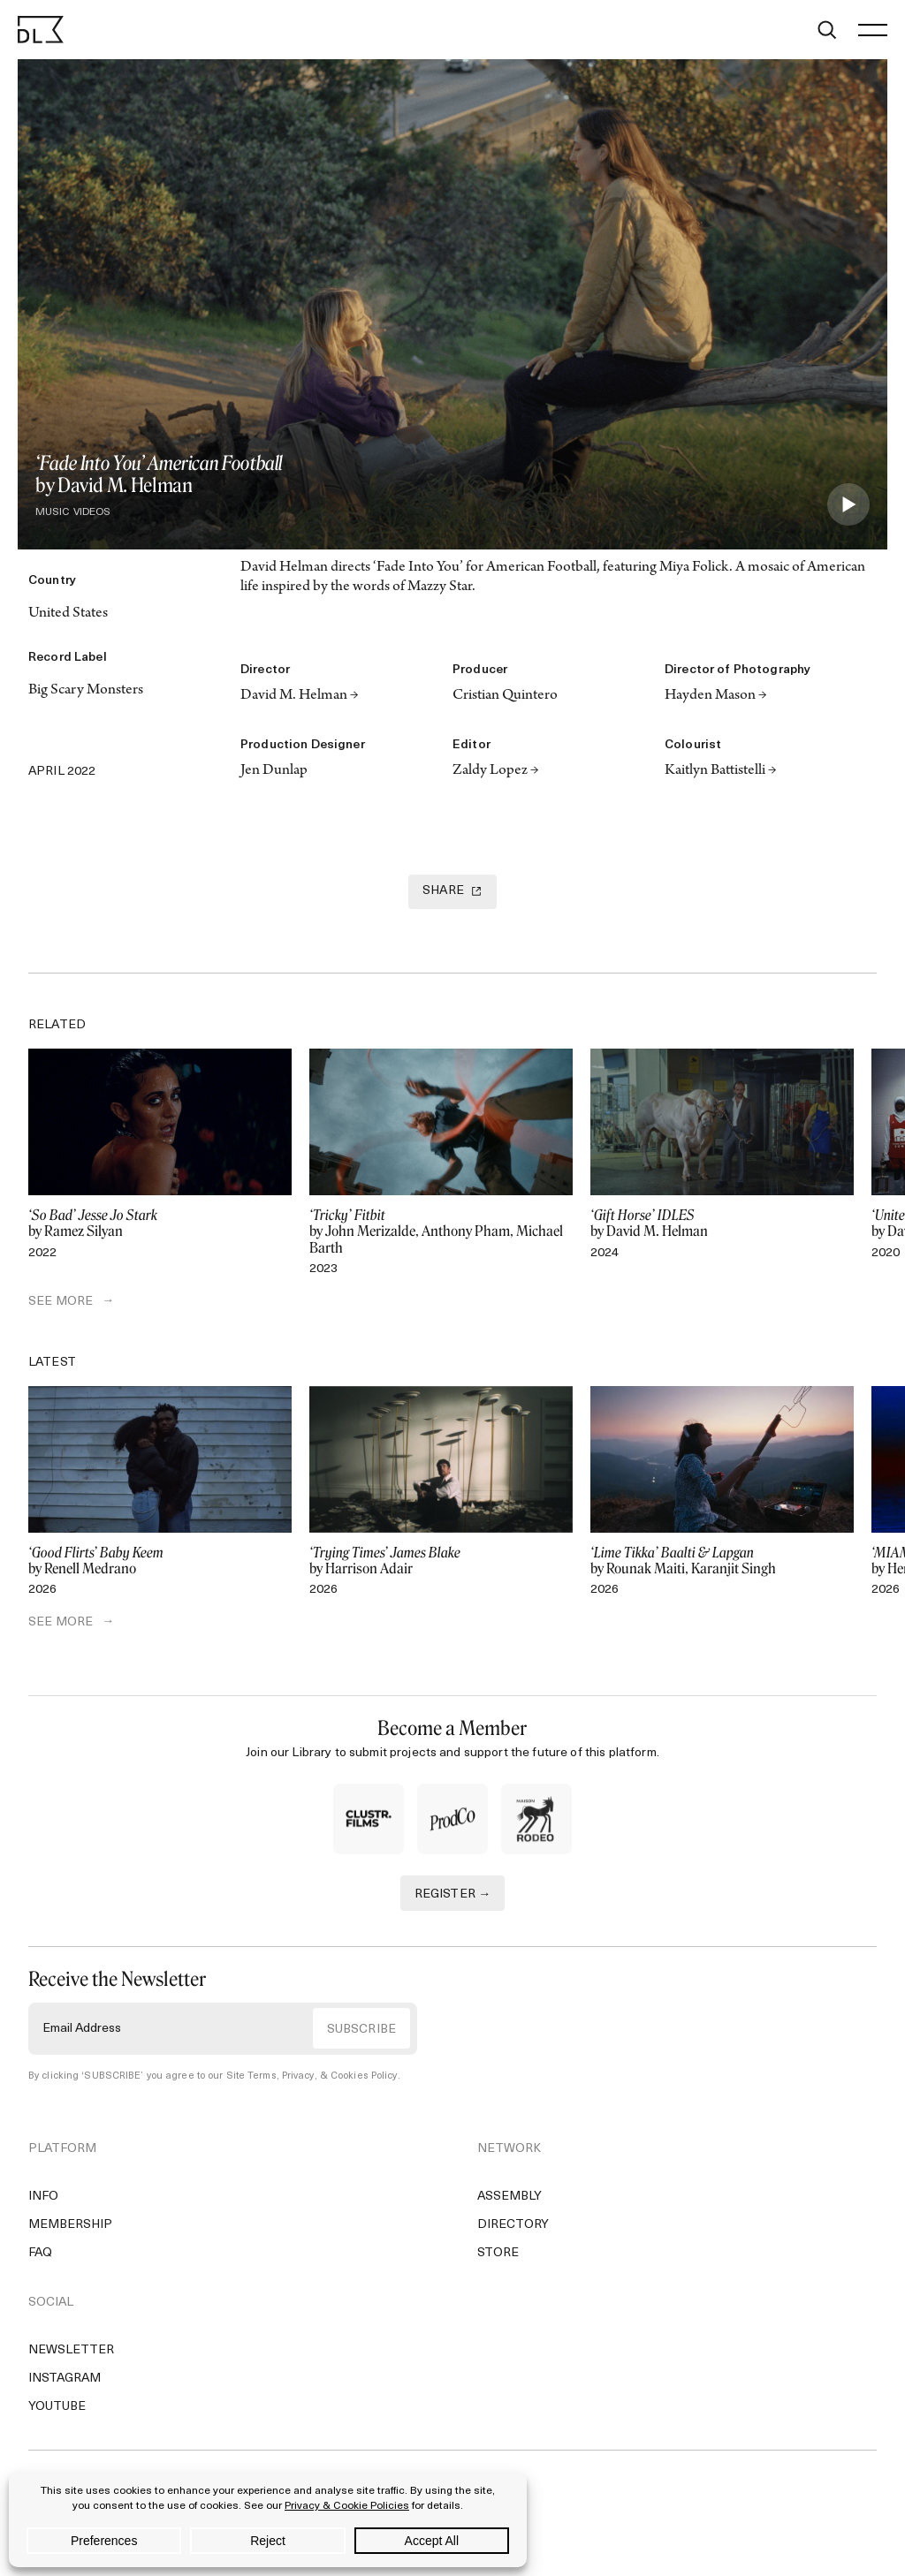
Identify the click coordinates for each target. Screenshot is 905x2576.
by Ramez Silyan (160, 1223)
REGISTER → (452, 1894)
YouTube (57, 2406)
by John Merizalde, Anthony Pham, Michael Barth (441, 1231)
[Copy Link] (116, 737)
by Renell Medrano (160, 1561)
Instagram (64, 2378)
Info (43, 2196)
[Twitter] (40, 737)
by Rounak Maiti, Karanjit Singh (722, 1561)
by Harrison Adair (441, 1561)
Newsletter (71, 2350)
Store (498, 2253)
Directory (513, 2224)
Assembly (509, 2196)
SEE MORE (60, 1301)
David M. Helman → (299, 696)
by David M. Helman (722, 1223)
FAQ (40, 2253)
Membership (70, 2224)
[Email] (192, 737)
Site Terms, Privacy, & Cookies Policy (312, 2076)
